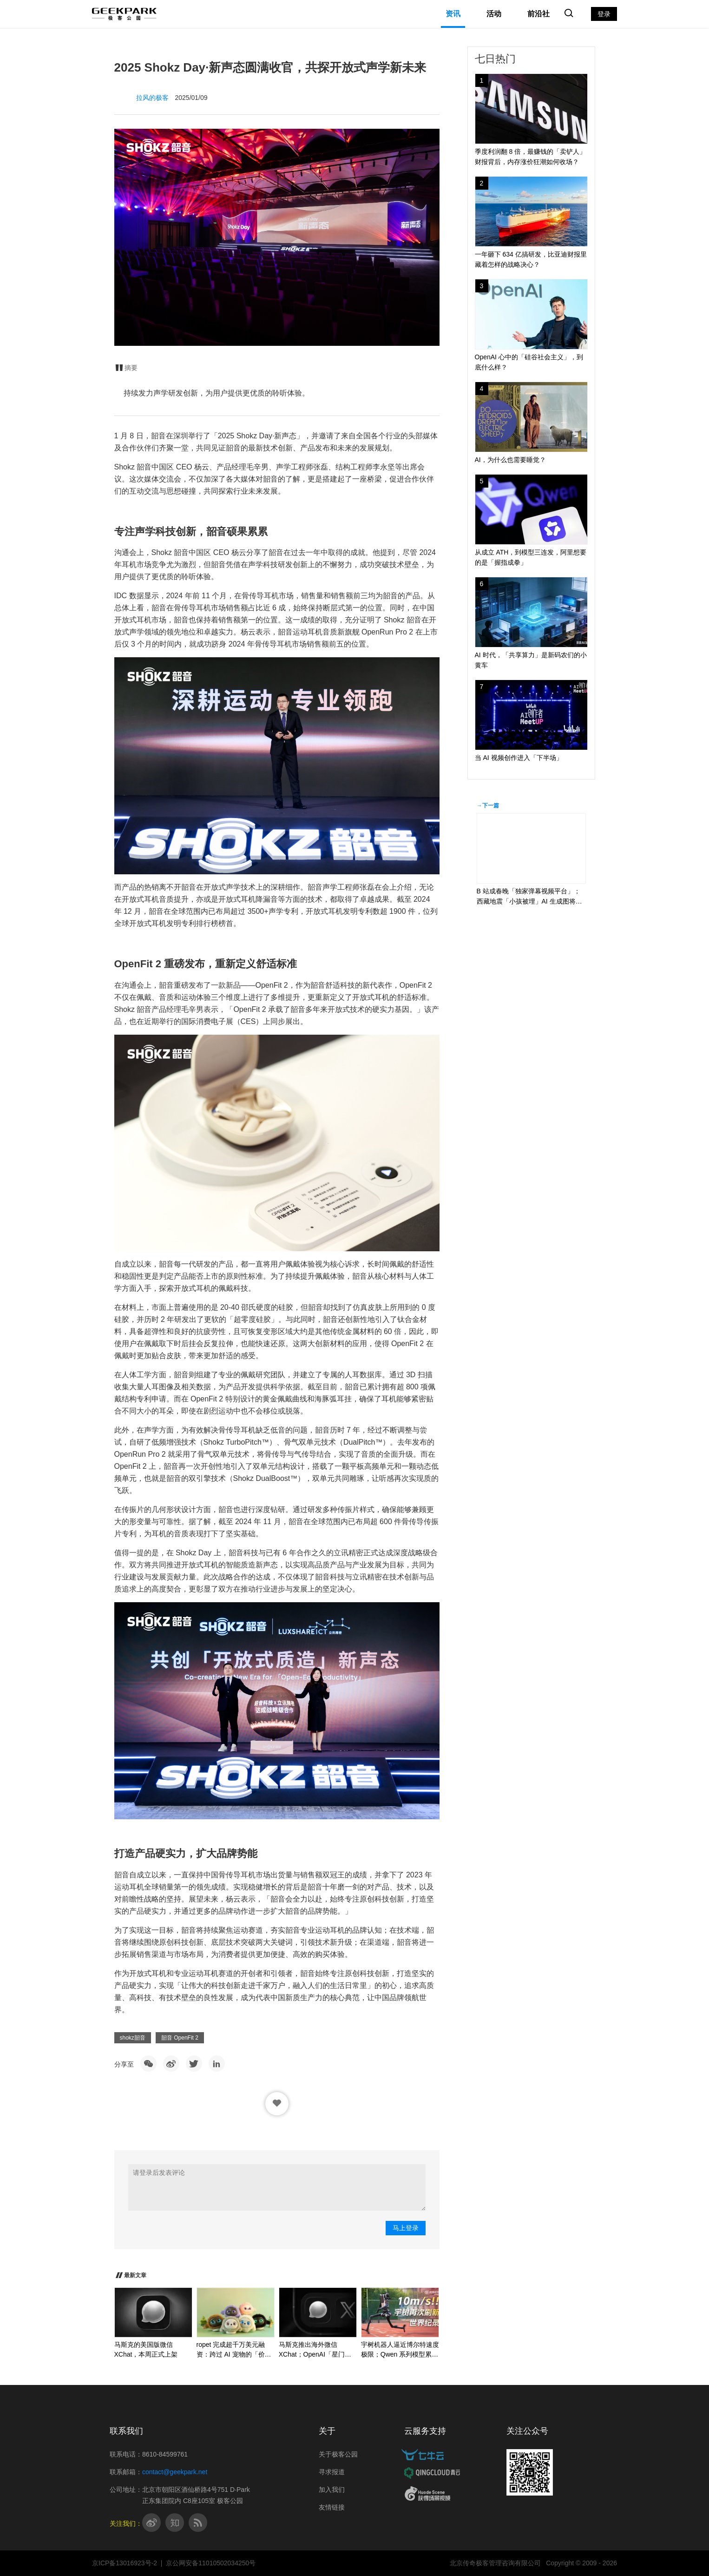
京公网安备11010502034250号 (211, 2563)
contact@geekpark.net (174, 2472)
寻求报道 (332, 2472)
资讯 (453, 14)
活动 (493, 14)
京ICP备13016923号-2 (124, 2563)
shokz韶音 (132, 2037)
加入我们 (332, 2489)
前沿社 (538, 14)
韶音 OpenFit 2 (179, 2037)
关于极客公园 (338, 2454)
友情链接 (332, 2507)
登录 (604, 14)
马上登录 (406, 2228)
